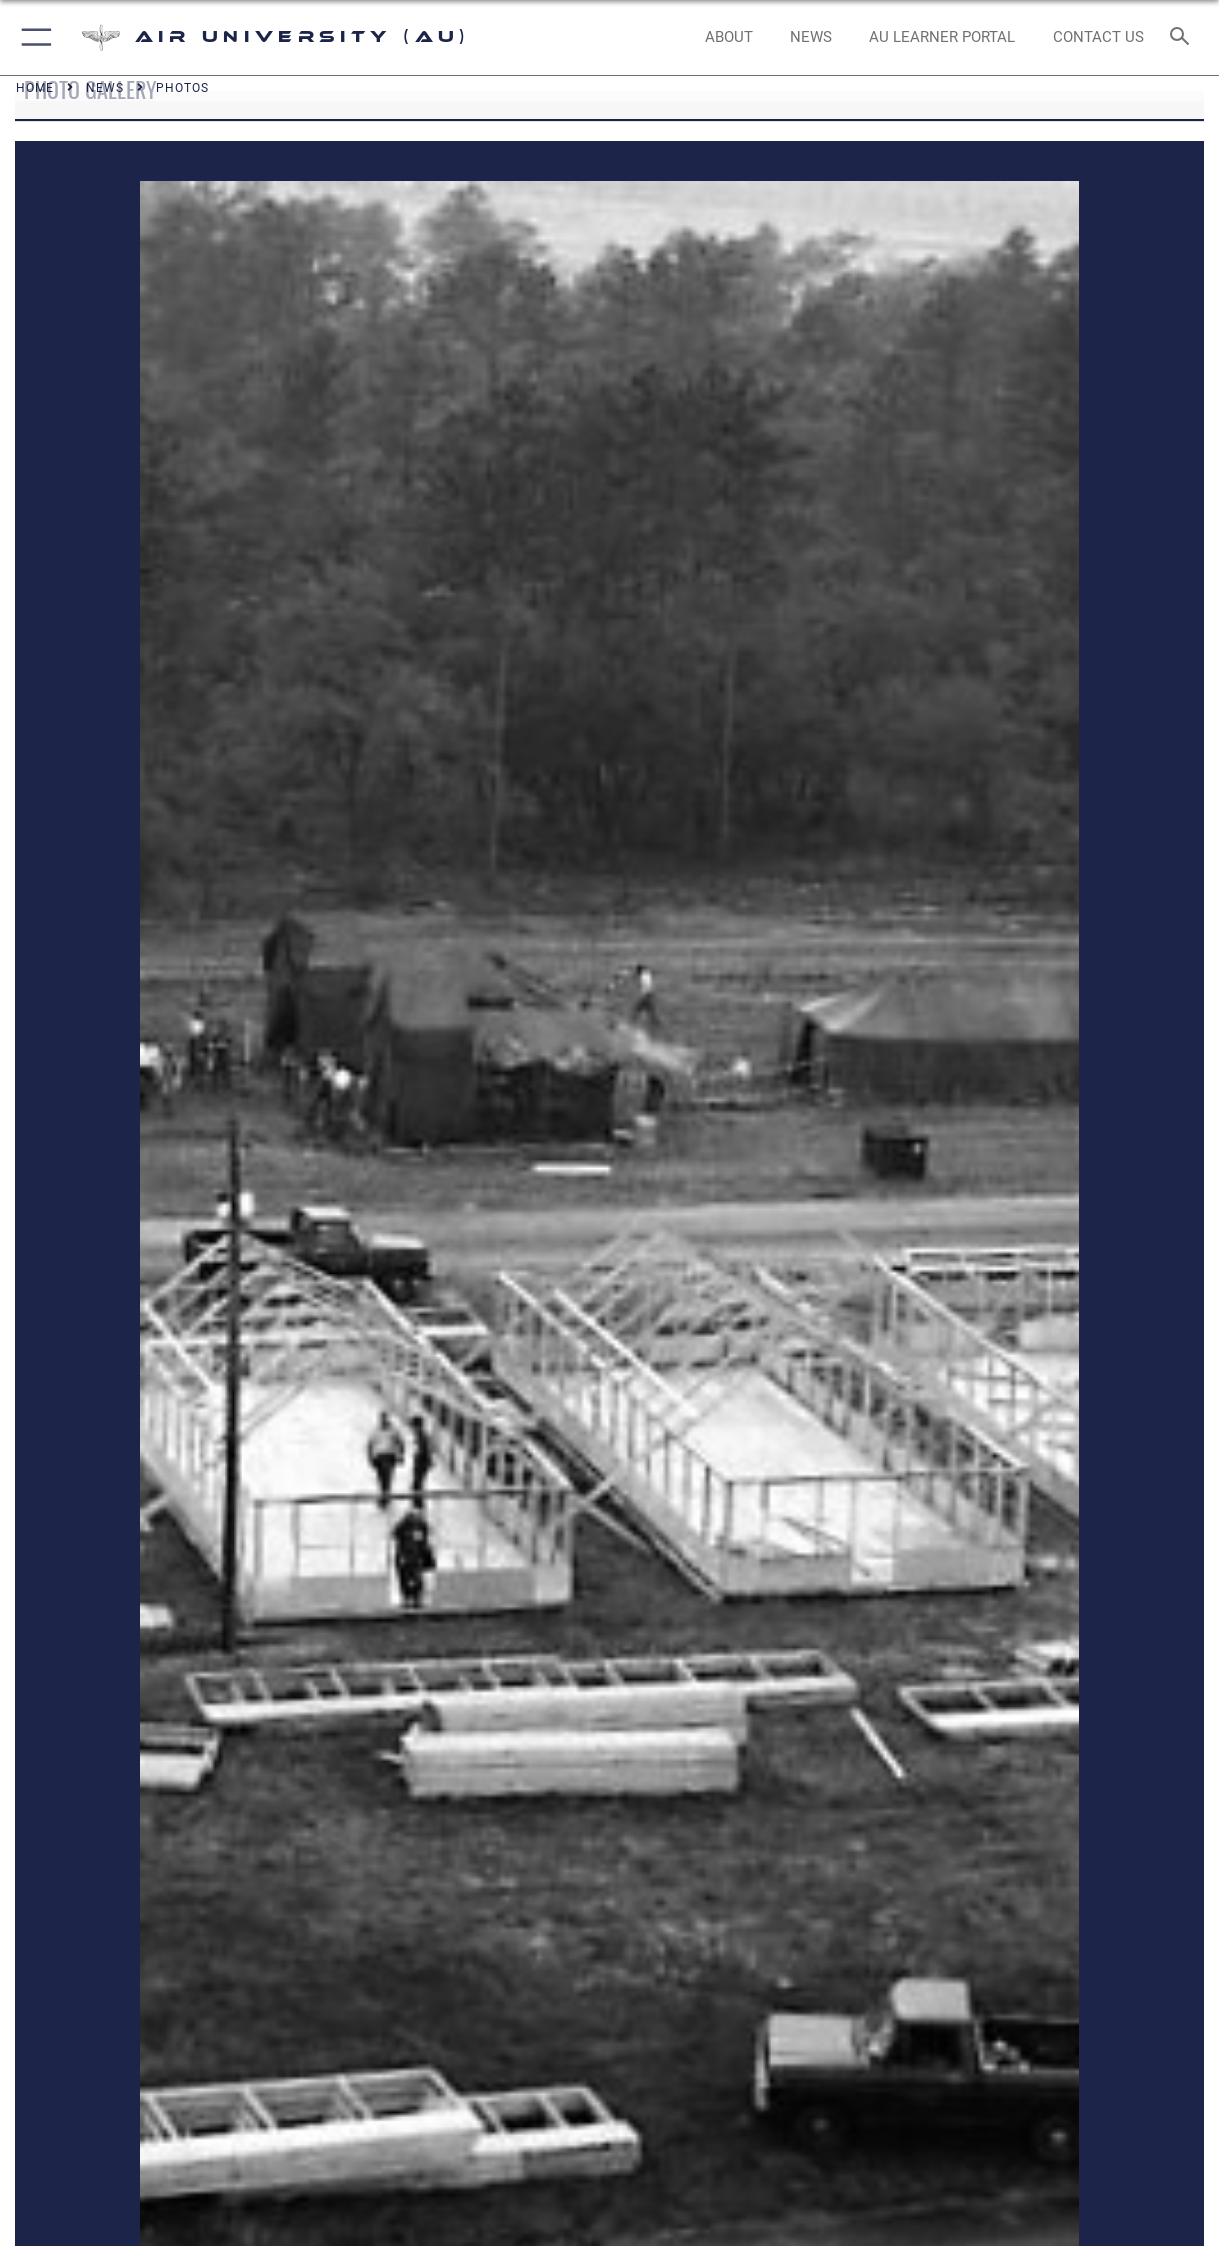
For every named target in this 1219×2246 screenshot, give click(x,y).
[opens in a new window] (942, 37)
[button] (32, 37)
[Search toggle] (1184, 37)
